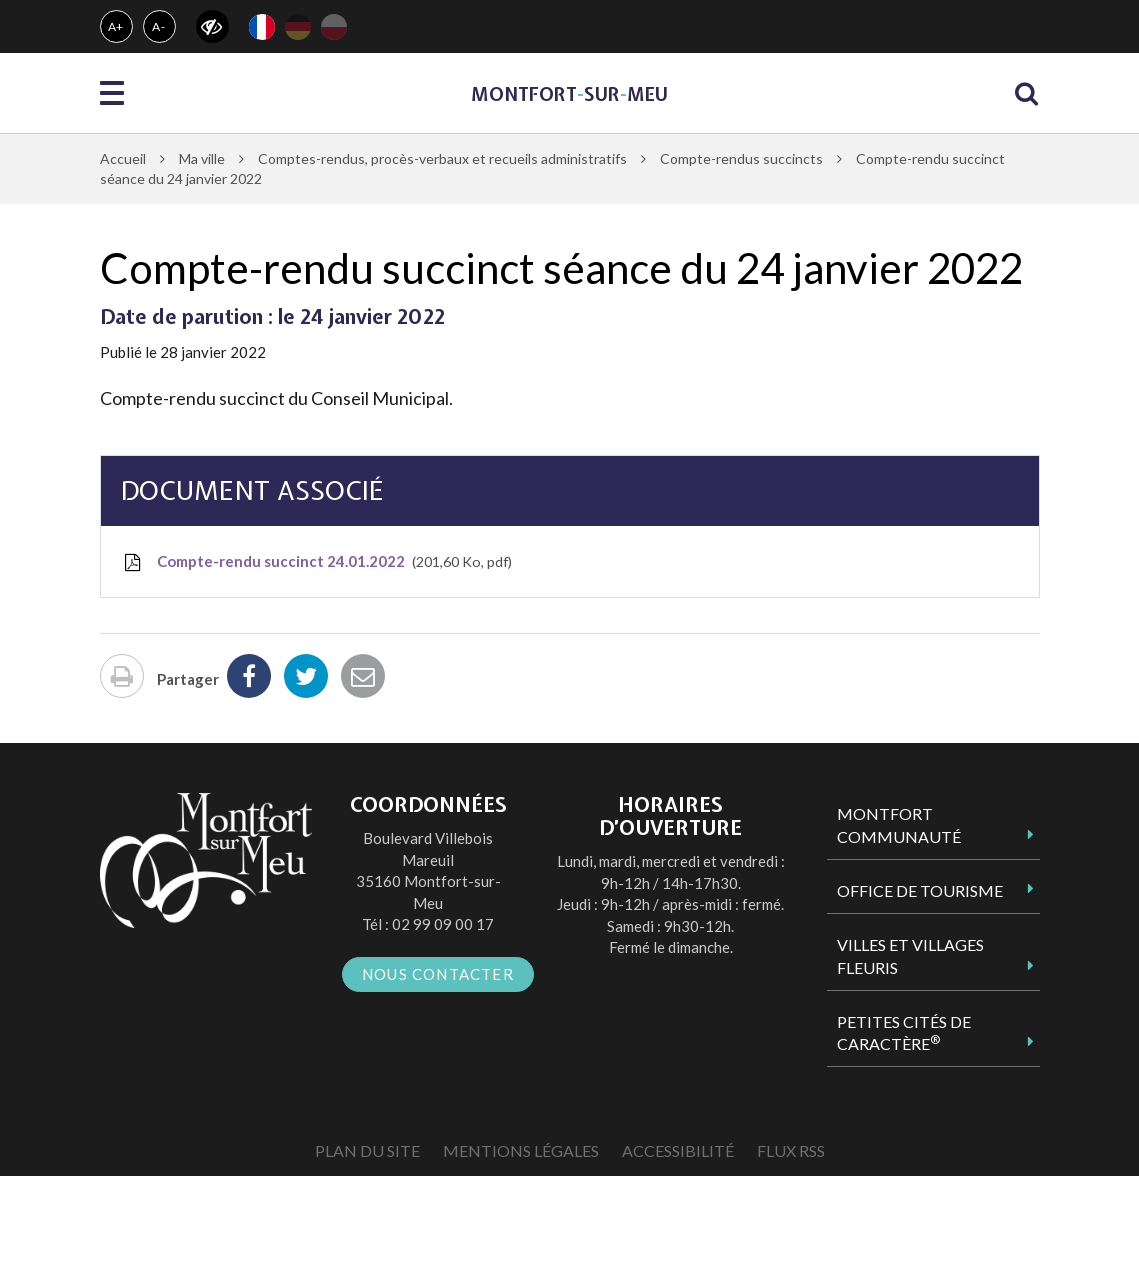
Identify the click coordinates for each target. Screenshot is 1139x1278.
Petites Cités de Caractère (904, 1033)
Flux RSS (791, 1150)
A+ (116, 26)
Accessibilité (678, 1150)
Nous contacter (438, 974)
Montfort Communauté (899, 825)
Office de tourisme (920, 890)
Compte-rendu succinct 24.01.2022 (316, 562)
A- (159, 26)
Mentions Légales (521, 1150)
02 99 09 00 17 (443, 924)
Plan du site (367, 1150)
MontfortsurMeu (569, 94)
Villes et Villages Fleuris (910, 956)
